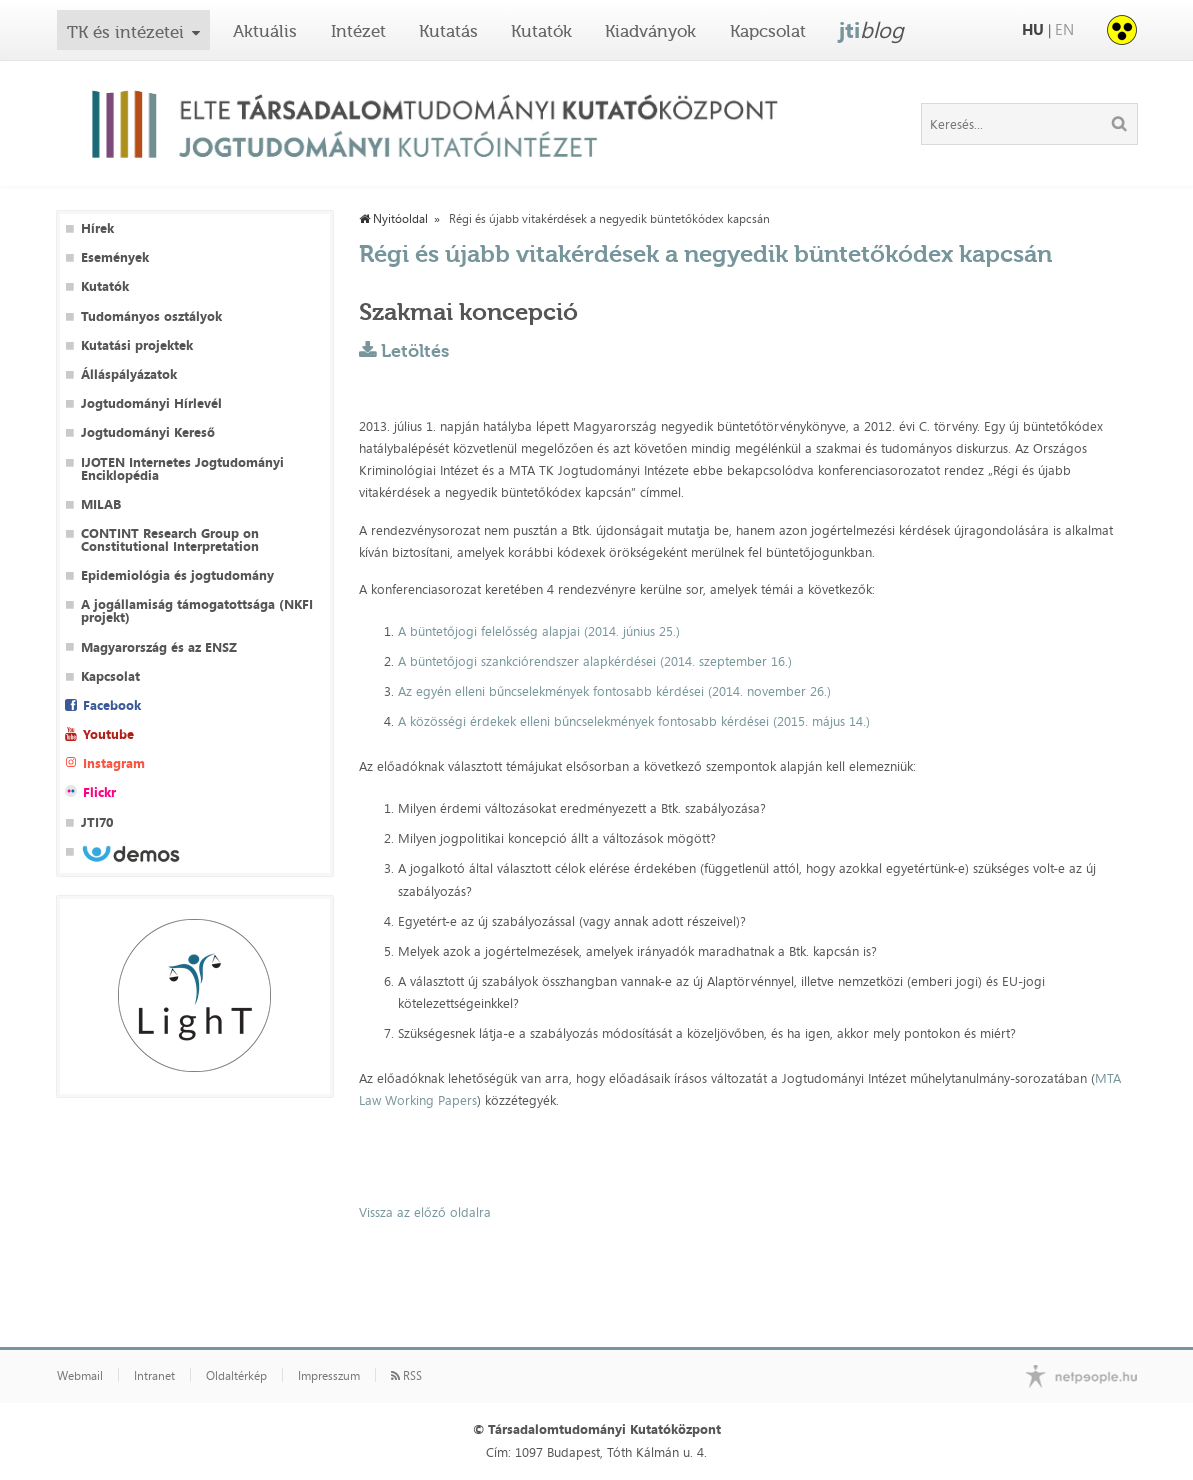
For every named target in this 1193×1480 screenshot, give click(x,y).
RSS (406, 1376)
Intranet (154, 1376)
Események (115, 257)
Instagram (114, 763)
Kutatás (448, 31)
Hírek (97, 228)
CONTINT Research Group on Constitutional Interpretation (170, 540)
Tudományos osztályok (151, 316)
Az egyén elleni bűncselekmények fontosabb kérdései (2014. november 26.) (614, 691)
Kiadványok (650, 31)
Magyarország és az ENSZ (159, 647)
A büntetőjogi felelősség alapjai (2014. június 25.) (539, 631)
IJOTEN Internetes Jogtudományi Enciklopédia (182, 469)
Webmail (80, 1376)
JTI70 (97, 822)
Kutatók (541, 31)
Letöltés (415, 351)
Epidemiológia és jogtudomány (177, 575)
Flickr (99, 792)
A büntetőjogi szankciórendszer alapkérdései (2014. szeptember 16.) (595, 661)
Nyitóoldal (393, 219)
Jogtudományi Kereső (148, 432)
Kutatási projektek (137, 345)
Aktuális (265, 31)
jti (871, 30)
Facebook (112, 705)
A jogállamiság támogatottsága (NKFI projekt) (197, 611)
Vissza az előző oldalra (425, 1212)
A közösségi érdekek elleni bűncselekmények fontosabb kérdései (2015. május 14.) (634, 721)
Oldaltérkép (236, 1376)
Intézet (358, 31)
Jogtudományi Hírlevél (151, 403)
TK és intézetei (125, 32)
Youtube (108, 734)
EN (1064, 29)
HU (1033, 29)
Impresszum (329, 1376)
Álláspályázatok (129, 374)
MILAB (101, 504)
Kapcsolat (768, 31)
